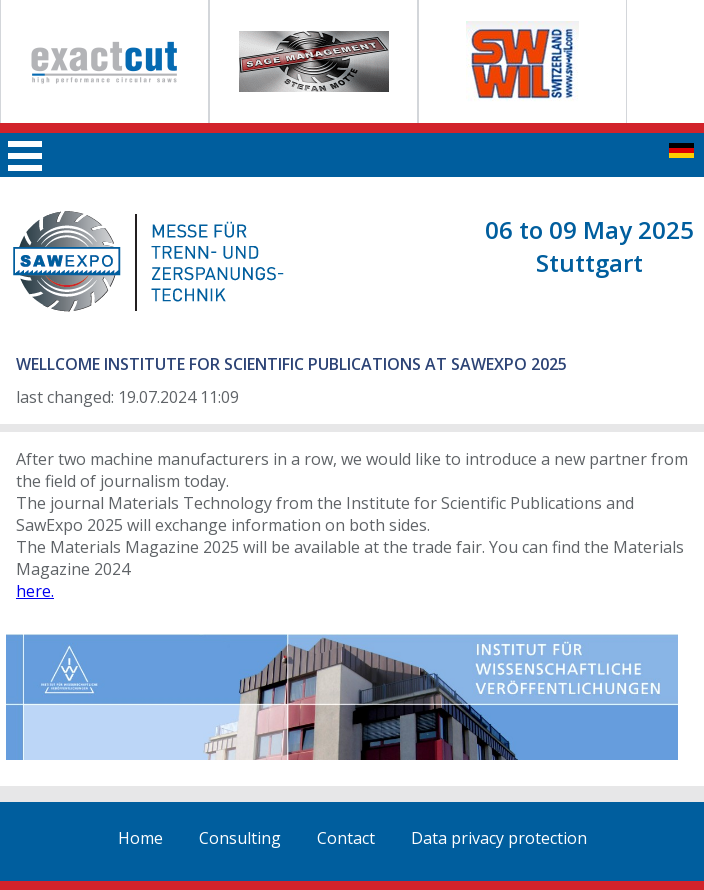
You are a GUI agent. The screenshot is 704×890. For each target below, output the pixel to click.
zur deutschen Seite (681, 150)
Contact (346, 838)
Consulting (240, 838)
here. (35, 591)
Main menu (25, 156)
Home (140, 838)
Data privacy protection (499, 838)
